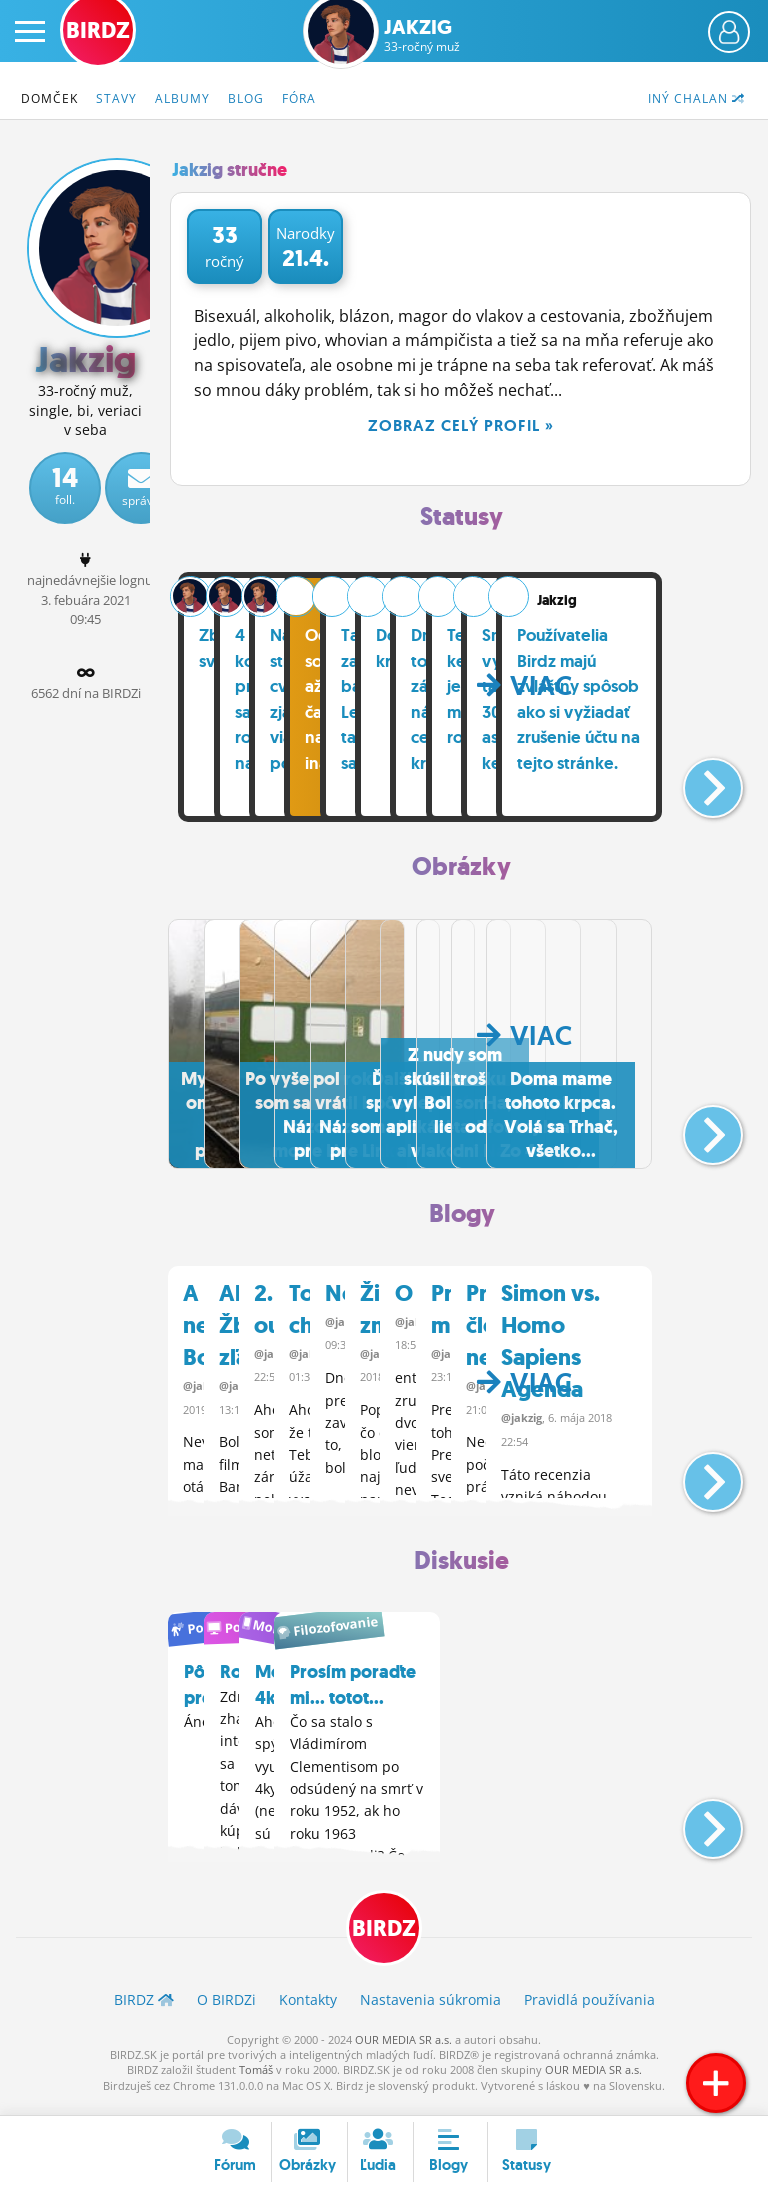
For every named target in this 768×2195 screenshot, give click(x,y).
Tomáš (256, 2081)
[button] (696, 782)
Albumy (182, 98)
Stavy (116, 98)
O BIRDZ (226, 2010)
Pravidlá (589, 2010)
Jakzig (422, 35)
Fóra (299, 98)
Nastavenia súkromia (430, 2010)
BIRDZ (384, 1939)
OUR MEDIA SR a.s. (403, 2050)
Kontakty (308, 2010)
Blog (246, 98)
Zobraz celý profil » (461, 425)
